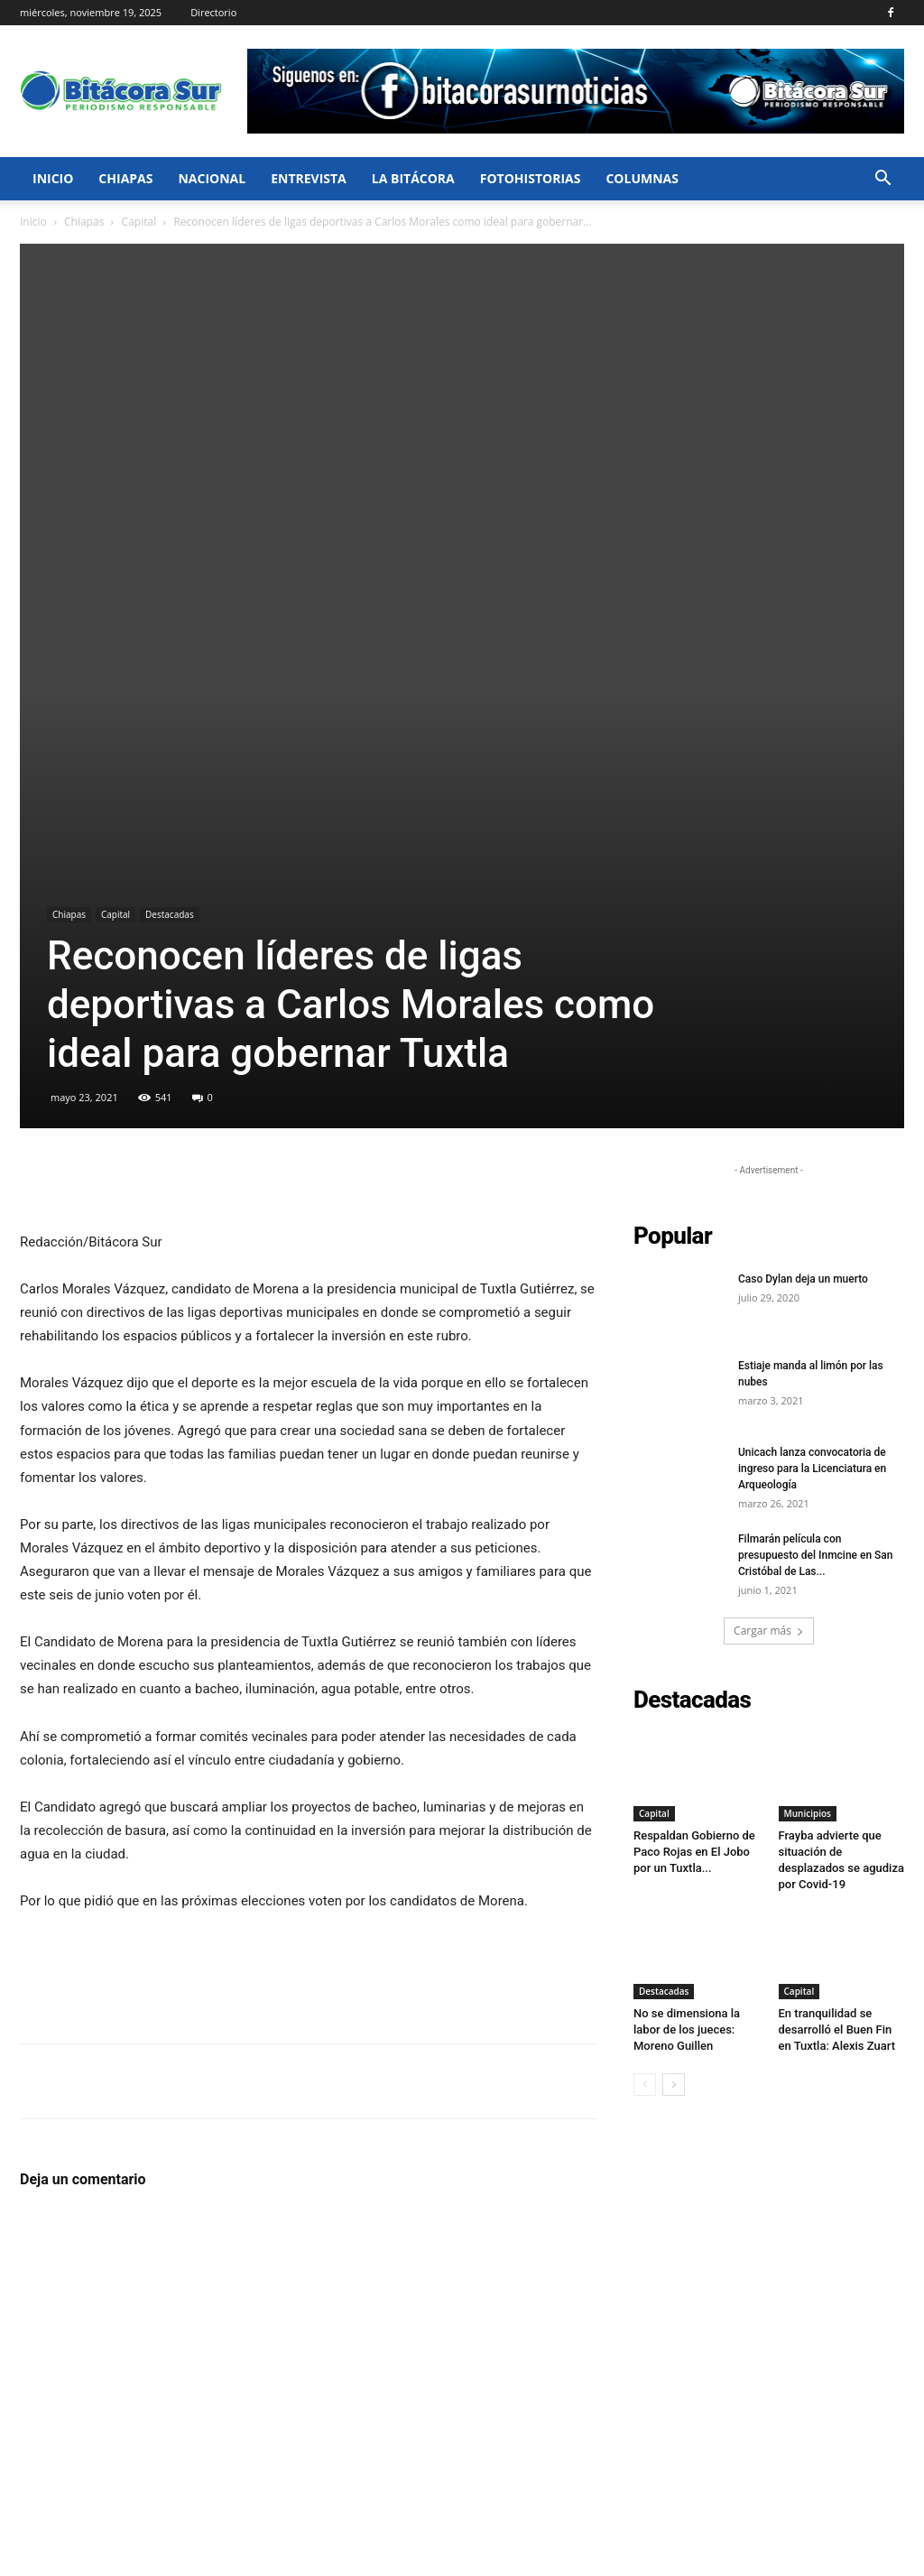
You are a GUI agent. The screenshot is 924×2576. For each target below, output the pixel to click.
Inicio (52, 178)
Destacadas (169, 543)
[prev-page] (644, 1713)
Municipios (807, 1442)
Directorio (213, 12)
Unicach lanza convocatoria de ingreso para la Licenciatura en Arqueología (812, 1097)
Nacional (211, 178)
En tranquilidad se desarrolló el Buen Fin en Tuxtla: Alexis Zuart (837, 1658)
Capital (139, 221)
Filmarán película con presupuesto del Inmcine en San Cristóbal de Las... (815, 1184)
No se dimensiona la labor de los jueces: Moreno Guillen (686, 1658)
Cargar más (769, 1259)
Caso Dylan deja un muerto (803, 908)
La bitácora (413, 178)
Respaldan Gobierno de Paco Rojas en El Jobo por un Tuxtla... (694, 1481)
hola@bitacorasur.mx (393, 2498)
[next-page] (673, 1713)
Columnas (642, 178)
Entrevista (308, 178)
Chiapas (125, 178)
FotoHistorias (530, 178)
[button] (882, 180)
